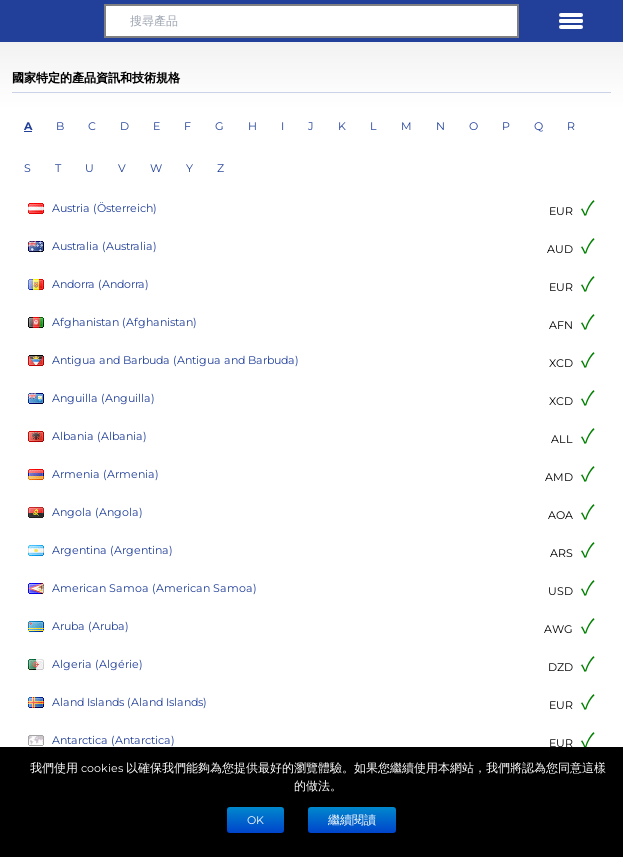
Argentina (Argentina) (100, 550)
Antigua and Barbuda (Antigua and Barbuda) (163, 360)
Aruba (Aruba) (78, 626)
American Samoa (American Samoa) (142, 588)
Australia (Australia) (92, 246)
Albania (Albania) (87, 436)
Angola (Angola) (85, 512)
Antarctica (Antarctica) (101, 740)
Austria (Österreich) (92, 208)
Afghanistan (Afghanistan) (112, 322)
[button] (52, 21)
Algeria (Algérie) (85, 664)
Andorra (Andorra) (88, 284)
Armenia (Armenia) (93, 474)
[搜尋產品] (311, 21)
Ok (255, 819)
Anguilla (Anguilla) (91, 398)
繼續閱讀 (352, 819)
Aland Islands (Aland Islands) (117, 702)
